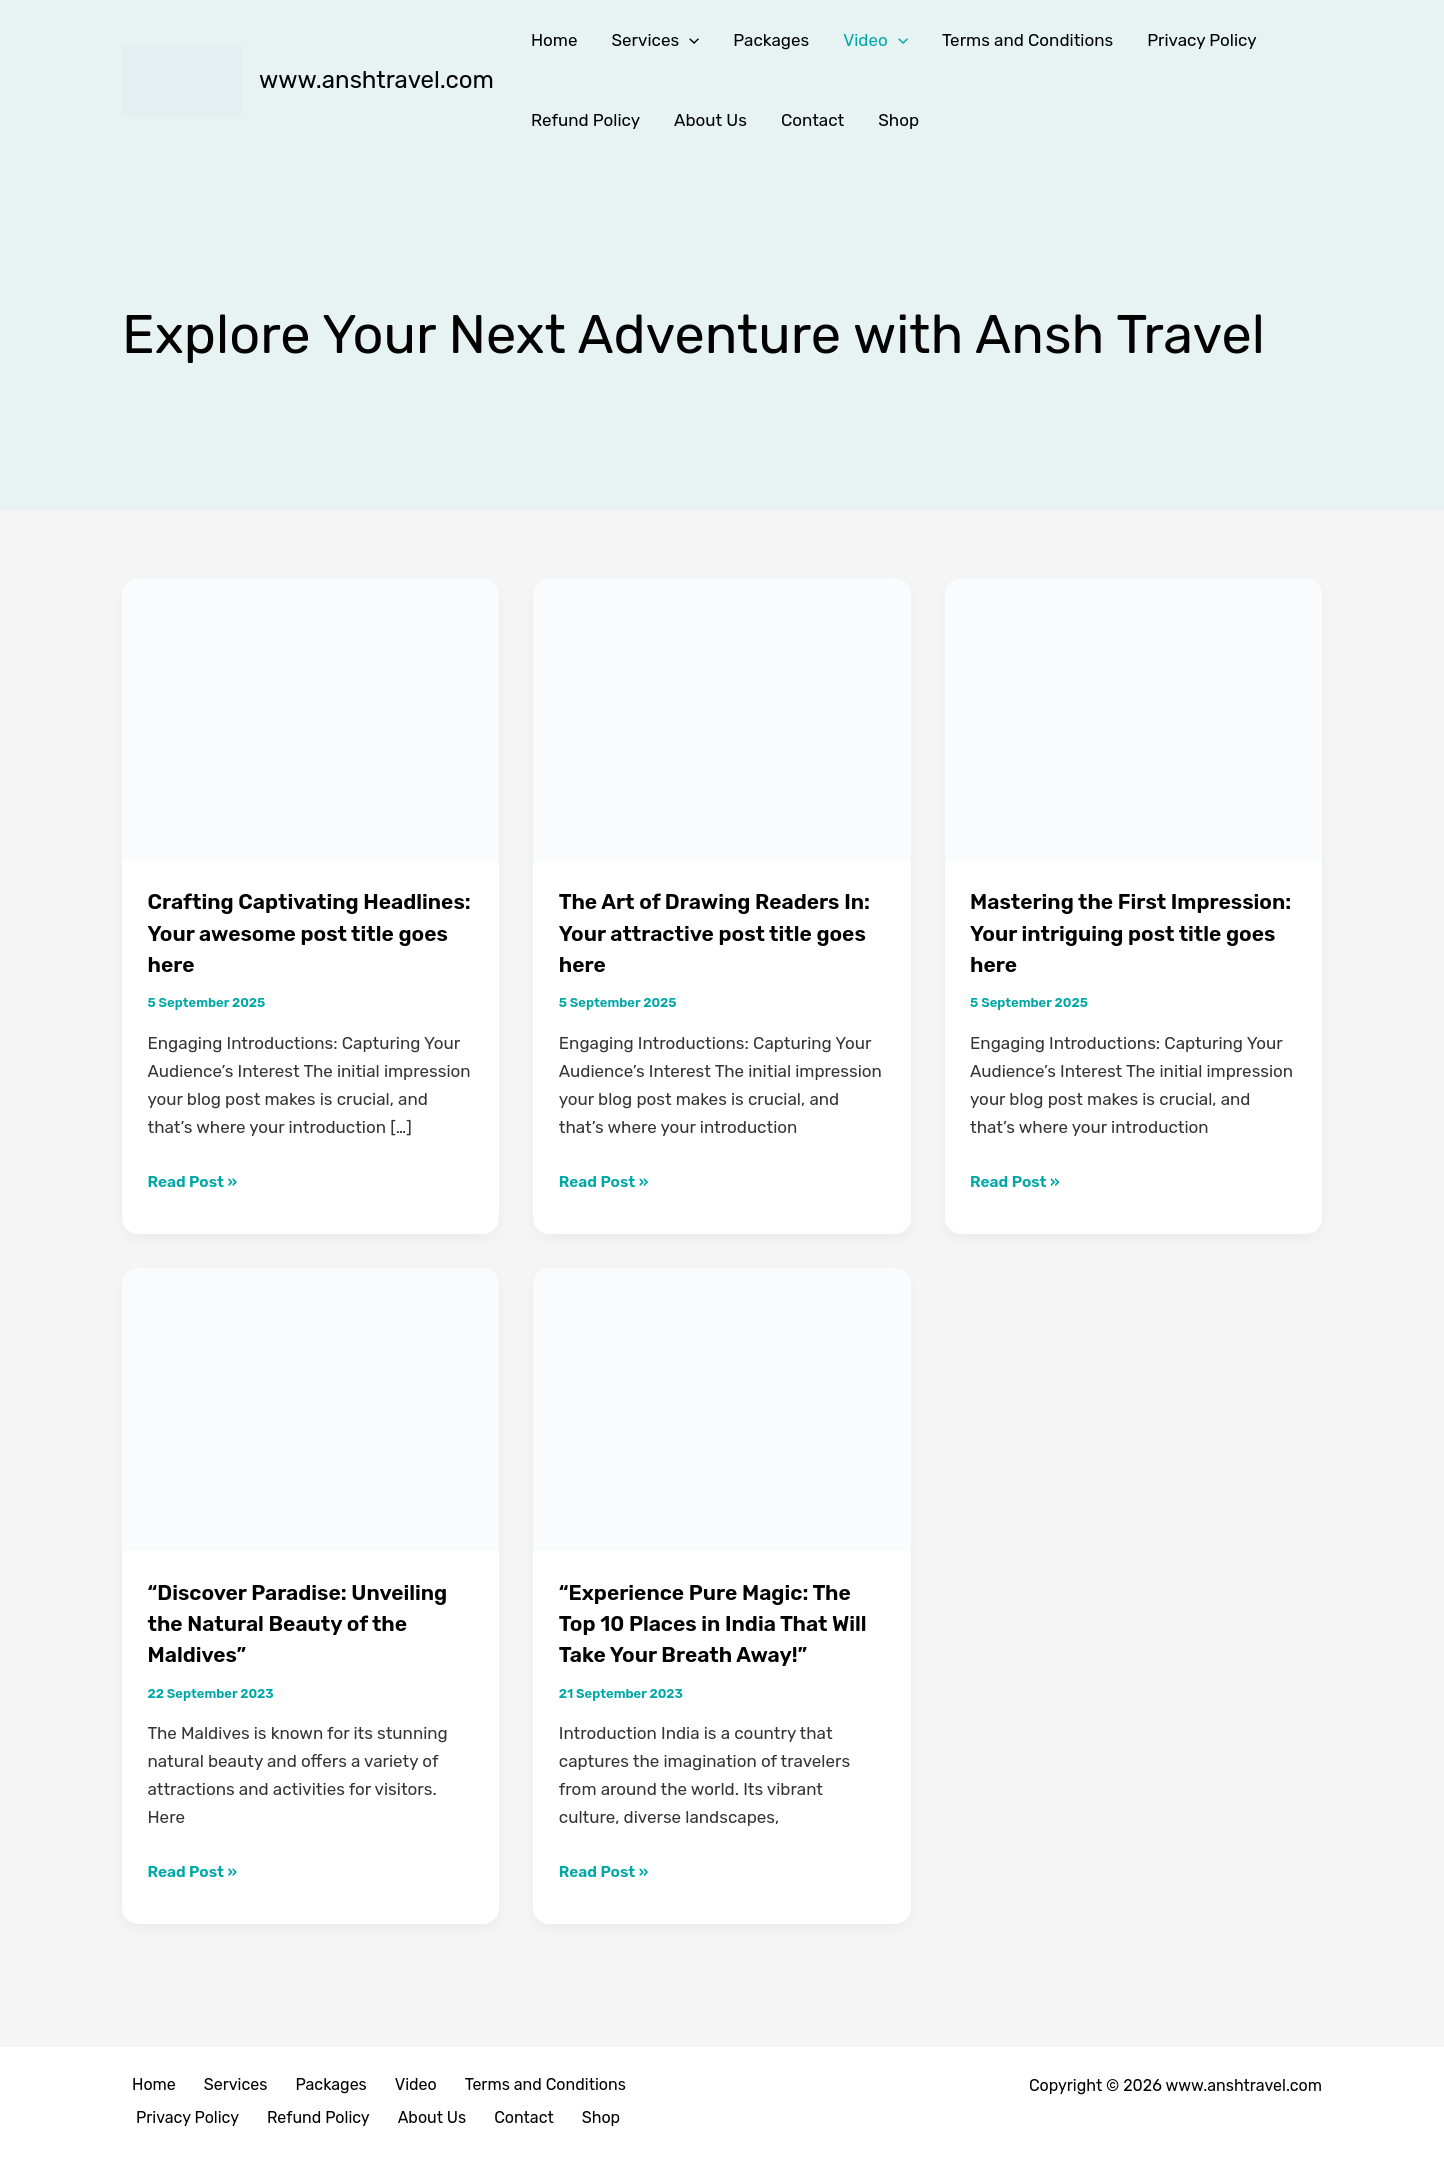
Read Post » (197, 1179)
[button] (689, 40)
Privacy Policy (1201, 40)
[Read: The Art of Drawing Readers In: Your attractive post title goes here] (721, 718)
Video (875, 40)
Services (655, 40)
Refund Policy (585, 120)
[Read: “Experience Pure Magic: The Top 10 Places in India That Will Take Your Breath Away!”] (721, 1408)
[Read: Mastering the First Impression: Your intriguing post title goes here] (1133, 718)
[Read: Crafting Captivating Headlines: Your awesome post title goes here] (310, 718)
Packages (771, 40)
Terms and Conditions (1027, 40)
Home (554, 40)
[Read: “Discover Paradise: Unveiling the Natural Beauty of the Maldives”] (310, 1408)
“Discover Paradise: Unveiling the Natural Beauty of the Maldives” (286, 1622)
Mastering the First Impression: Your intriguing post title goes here (1128, 932)
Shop (898, 120)
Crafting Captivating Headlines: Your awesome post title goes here (296, 932)
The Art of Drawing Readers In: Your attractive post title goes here (720, 932)
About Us (710, 120)
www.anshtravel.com (376, 80)
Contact (812, 120)
